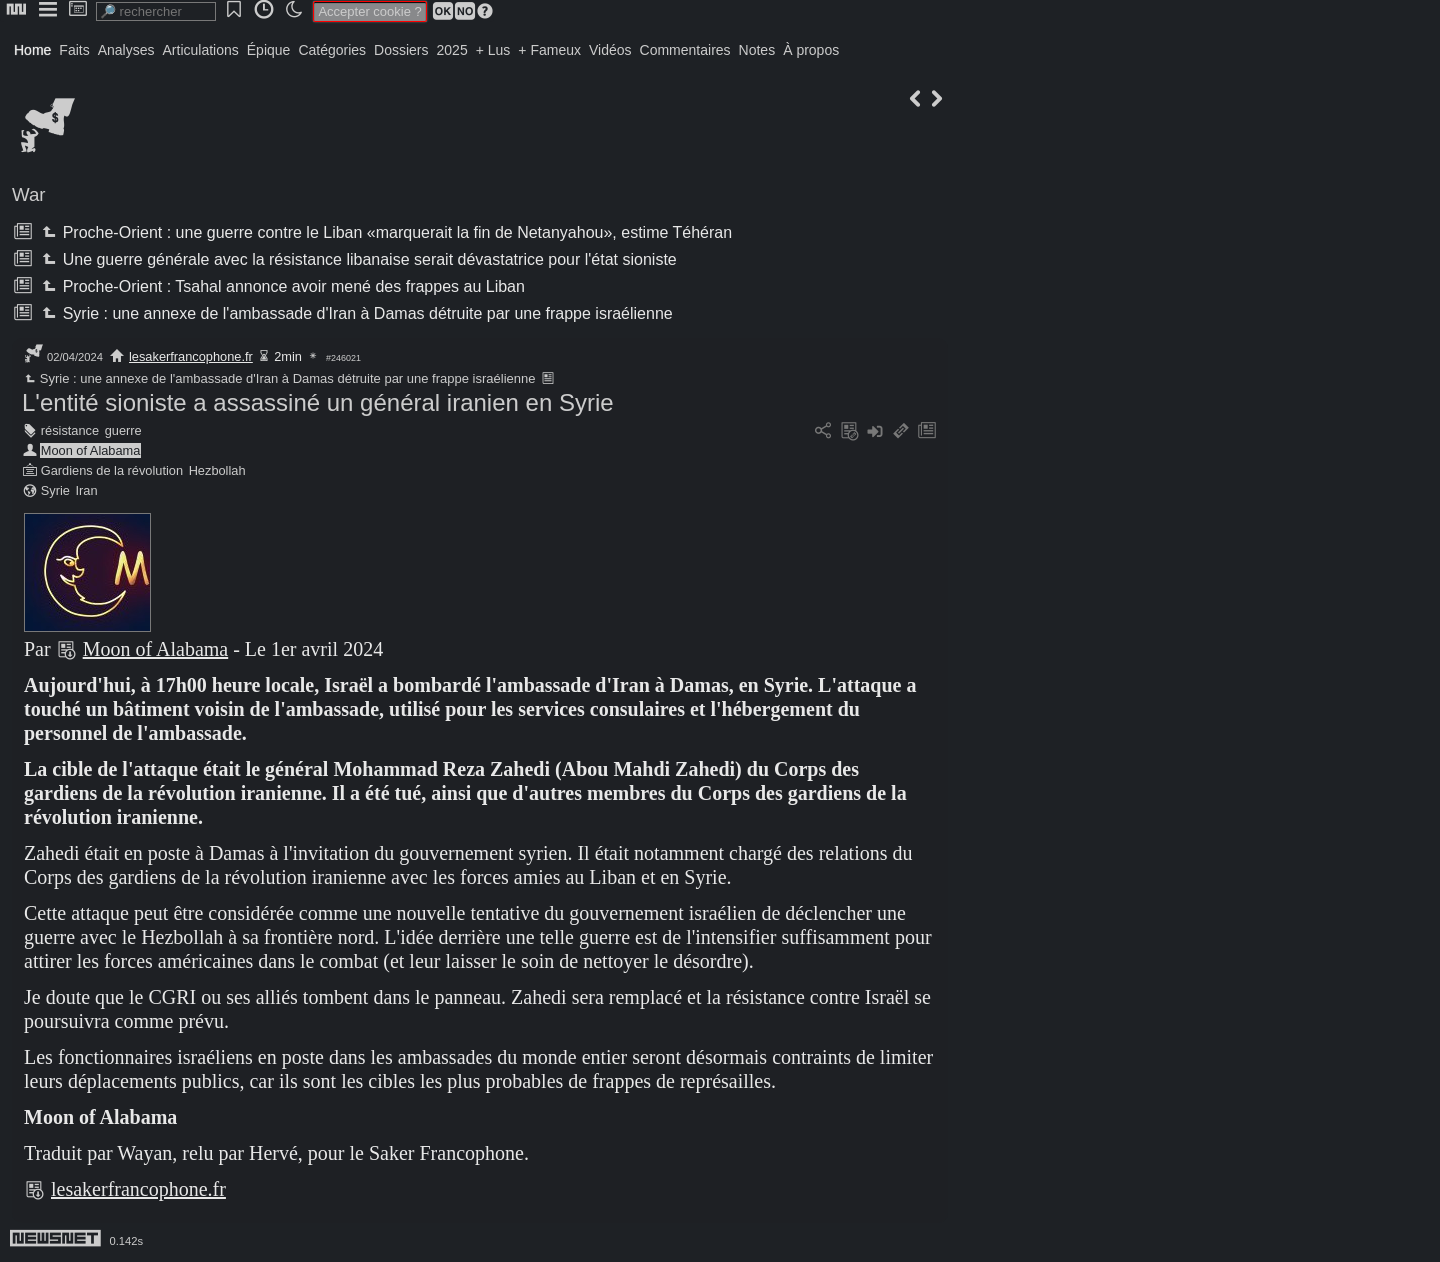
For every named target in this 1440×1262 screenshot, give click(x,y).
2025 (452, 50)
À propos (811, 50)
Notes (757, 50)
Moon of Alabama (91, 450)
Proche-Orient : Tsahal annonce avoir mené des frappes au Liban (281, 286)
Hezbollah (217, 470)
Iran (87, 490)
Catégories (332, 50)
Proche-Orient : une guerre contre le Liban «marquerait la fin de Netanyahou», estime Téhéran (385, 232)
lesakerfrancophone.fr (191, 356)
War (29, 194)
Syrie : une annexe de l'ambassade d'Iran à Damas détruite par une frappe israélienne (355, 313)
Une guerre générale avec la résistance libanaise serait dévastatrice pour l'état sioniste (357, 259)
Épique (269, 50)
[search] (156, 11)
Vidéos (610, 50)
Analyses (126, 50)
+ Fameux (549, 50)
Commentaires (685, 50)
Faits (74, 50)
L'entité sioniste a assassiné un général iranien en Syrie (318, 402)
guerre (123, 430)
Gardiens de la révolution (112, 470)
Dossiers (401, 50)
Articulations (201, 50)
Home (32, 50)
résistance (70, 430)
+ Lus (493, 50)
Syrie (55, 490)
